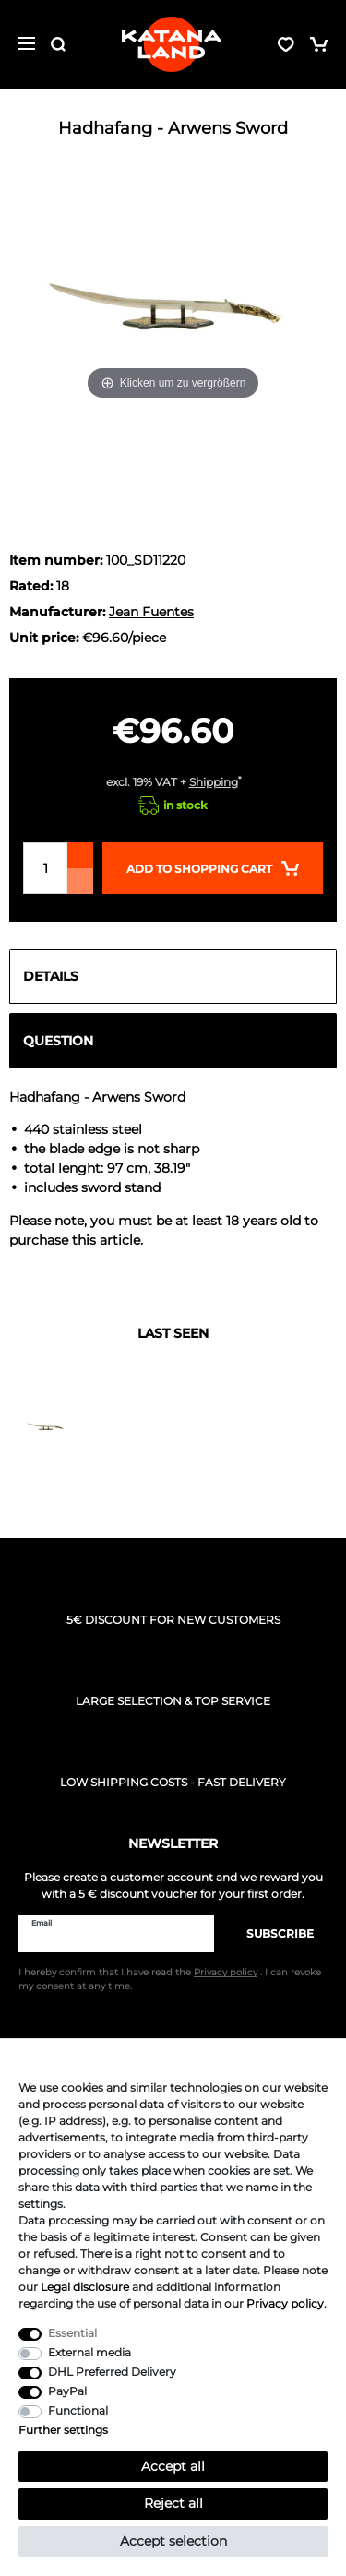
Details (50, 976)
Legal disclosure (85, 2287)
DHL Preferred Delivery (112, 2372)
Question (58, 1040)
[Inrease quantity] (80, 855)
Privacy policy (285, 2303)
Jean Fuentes (151, 611)
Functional (78, 2410)
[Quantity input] (45, 868)
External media (89, 2352)
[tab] (173, 976)
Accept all (173, 2466)
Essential (72, 2333)
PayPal (67, 2391)
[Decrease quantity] (80, 881)
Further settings (63, 2430)
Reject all (173, 2503)
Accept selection (173, 2541)
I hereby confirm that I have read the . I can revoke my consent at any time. (169, 1978)
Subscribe (271, 1933)
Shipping (213, 782)
